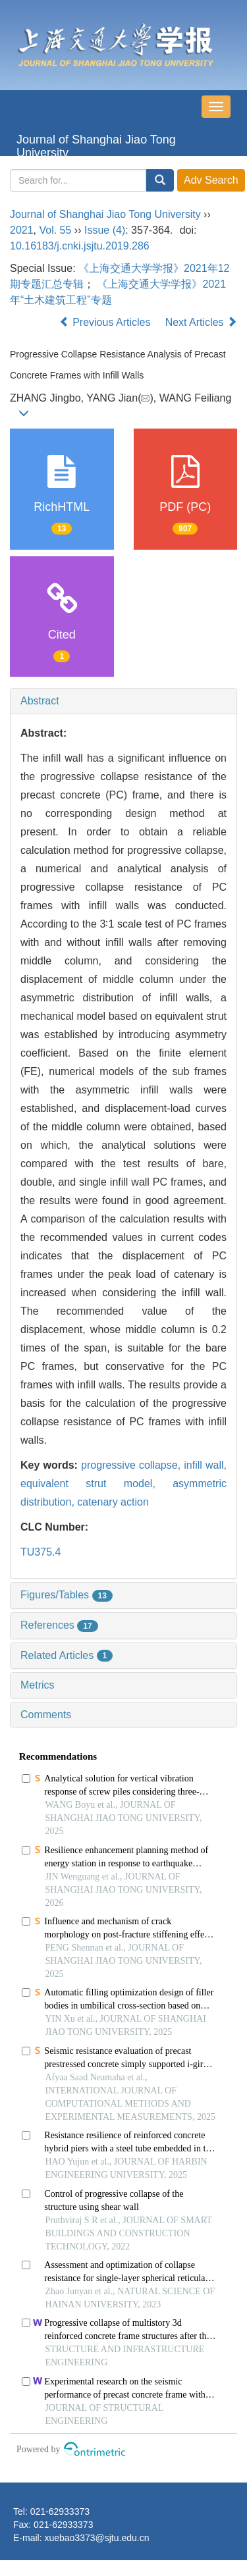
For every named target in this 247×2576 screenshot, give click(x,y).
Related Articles (66, 1655)
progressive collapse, (132, 1465)
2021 (22, 230)
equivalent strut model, (96, 1483)
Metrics (37, 1685)
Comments (45, 1714)
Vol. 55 (55, 230)
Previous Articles (106, 322)
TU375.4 (40, 1552)
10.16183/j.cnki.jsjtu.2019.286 (80, 245)
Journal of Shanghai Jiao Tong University (96, 144)
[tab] (123, 701)
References (59, 1625)
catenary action (113, 1502)
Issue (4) (104, 230)
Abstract (39, 700)
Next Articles (201, 322)
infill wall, (205, 1465)
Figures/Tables (66, 1594)
